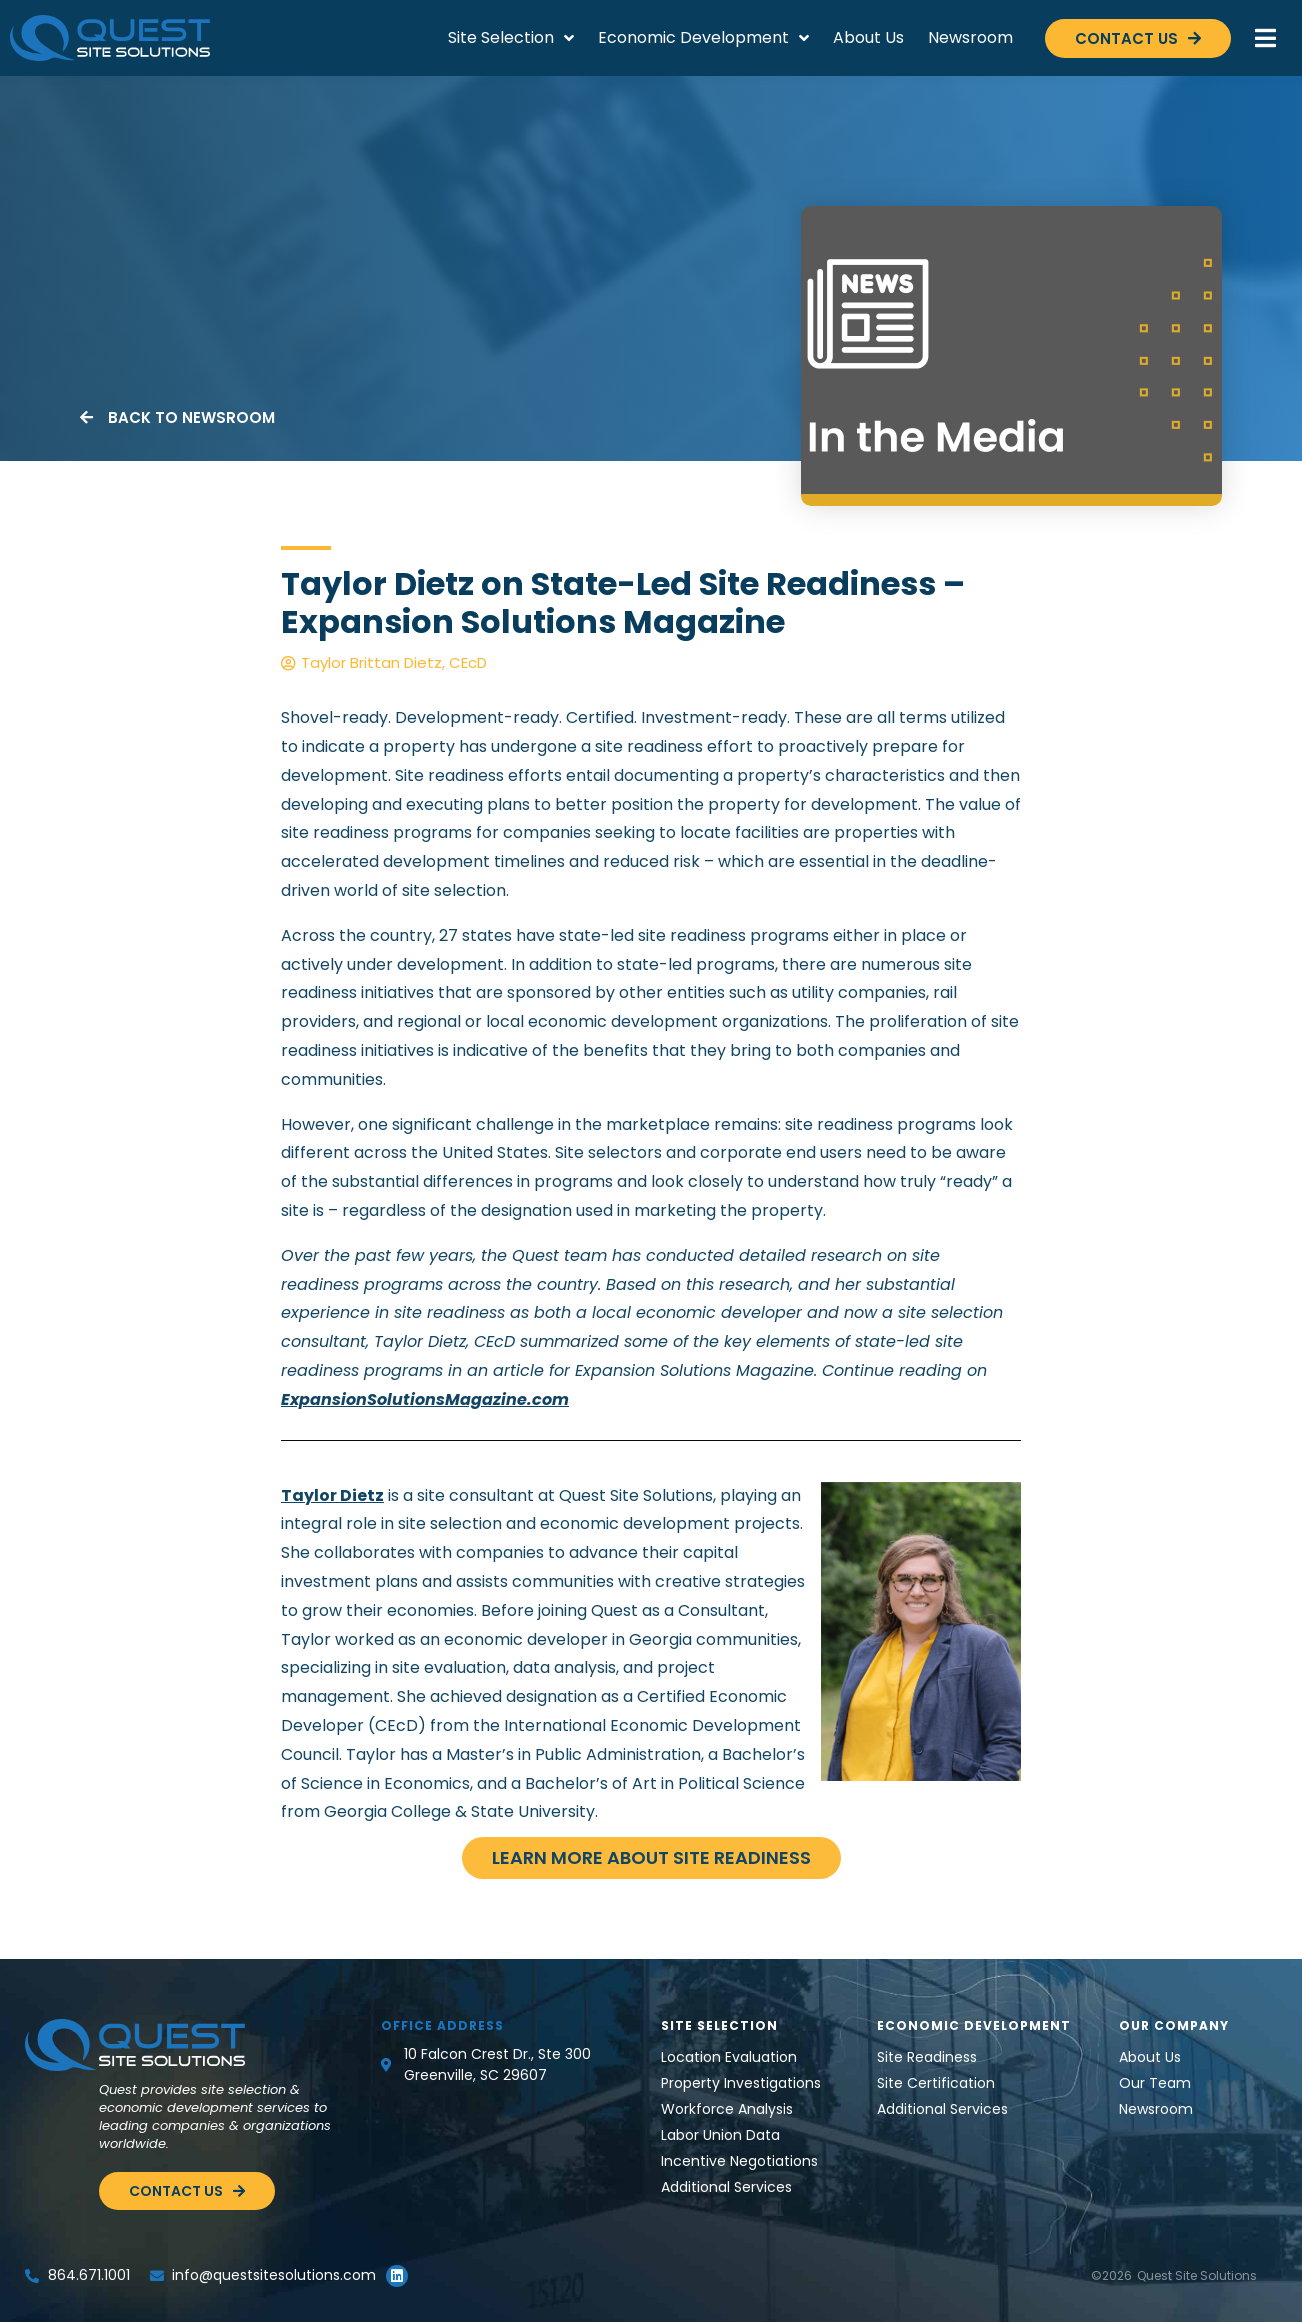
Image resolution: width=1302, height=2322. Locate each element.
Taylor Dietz (332, 1495)
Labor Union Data (720, 2135)
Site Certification (936, 2083)
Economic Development (703, 38)
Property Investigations (741, 2083)
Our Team (1155, 2083)
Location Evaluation (729, 2057)
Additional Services (726, 2187)
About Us (868, 37)
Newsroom (970, 37)
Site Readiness (927, 2057)
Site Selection (511, 38)
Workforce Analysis (727, 2109)
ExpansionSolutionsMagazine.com (425, 1399)
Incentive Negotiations (739, 2161)
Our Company (1174, 2025)
